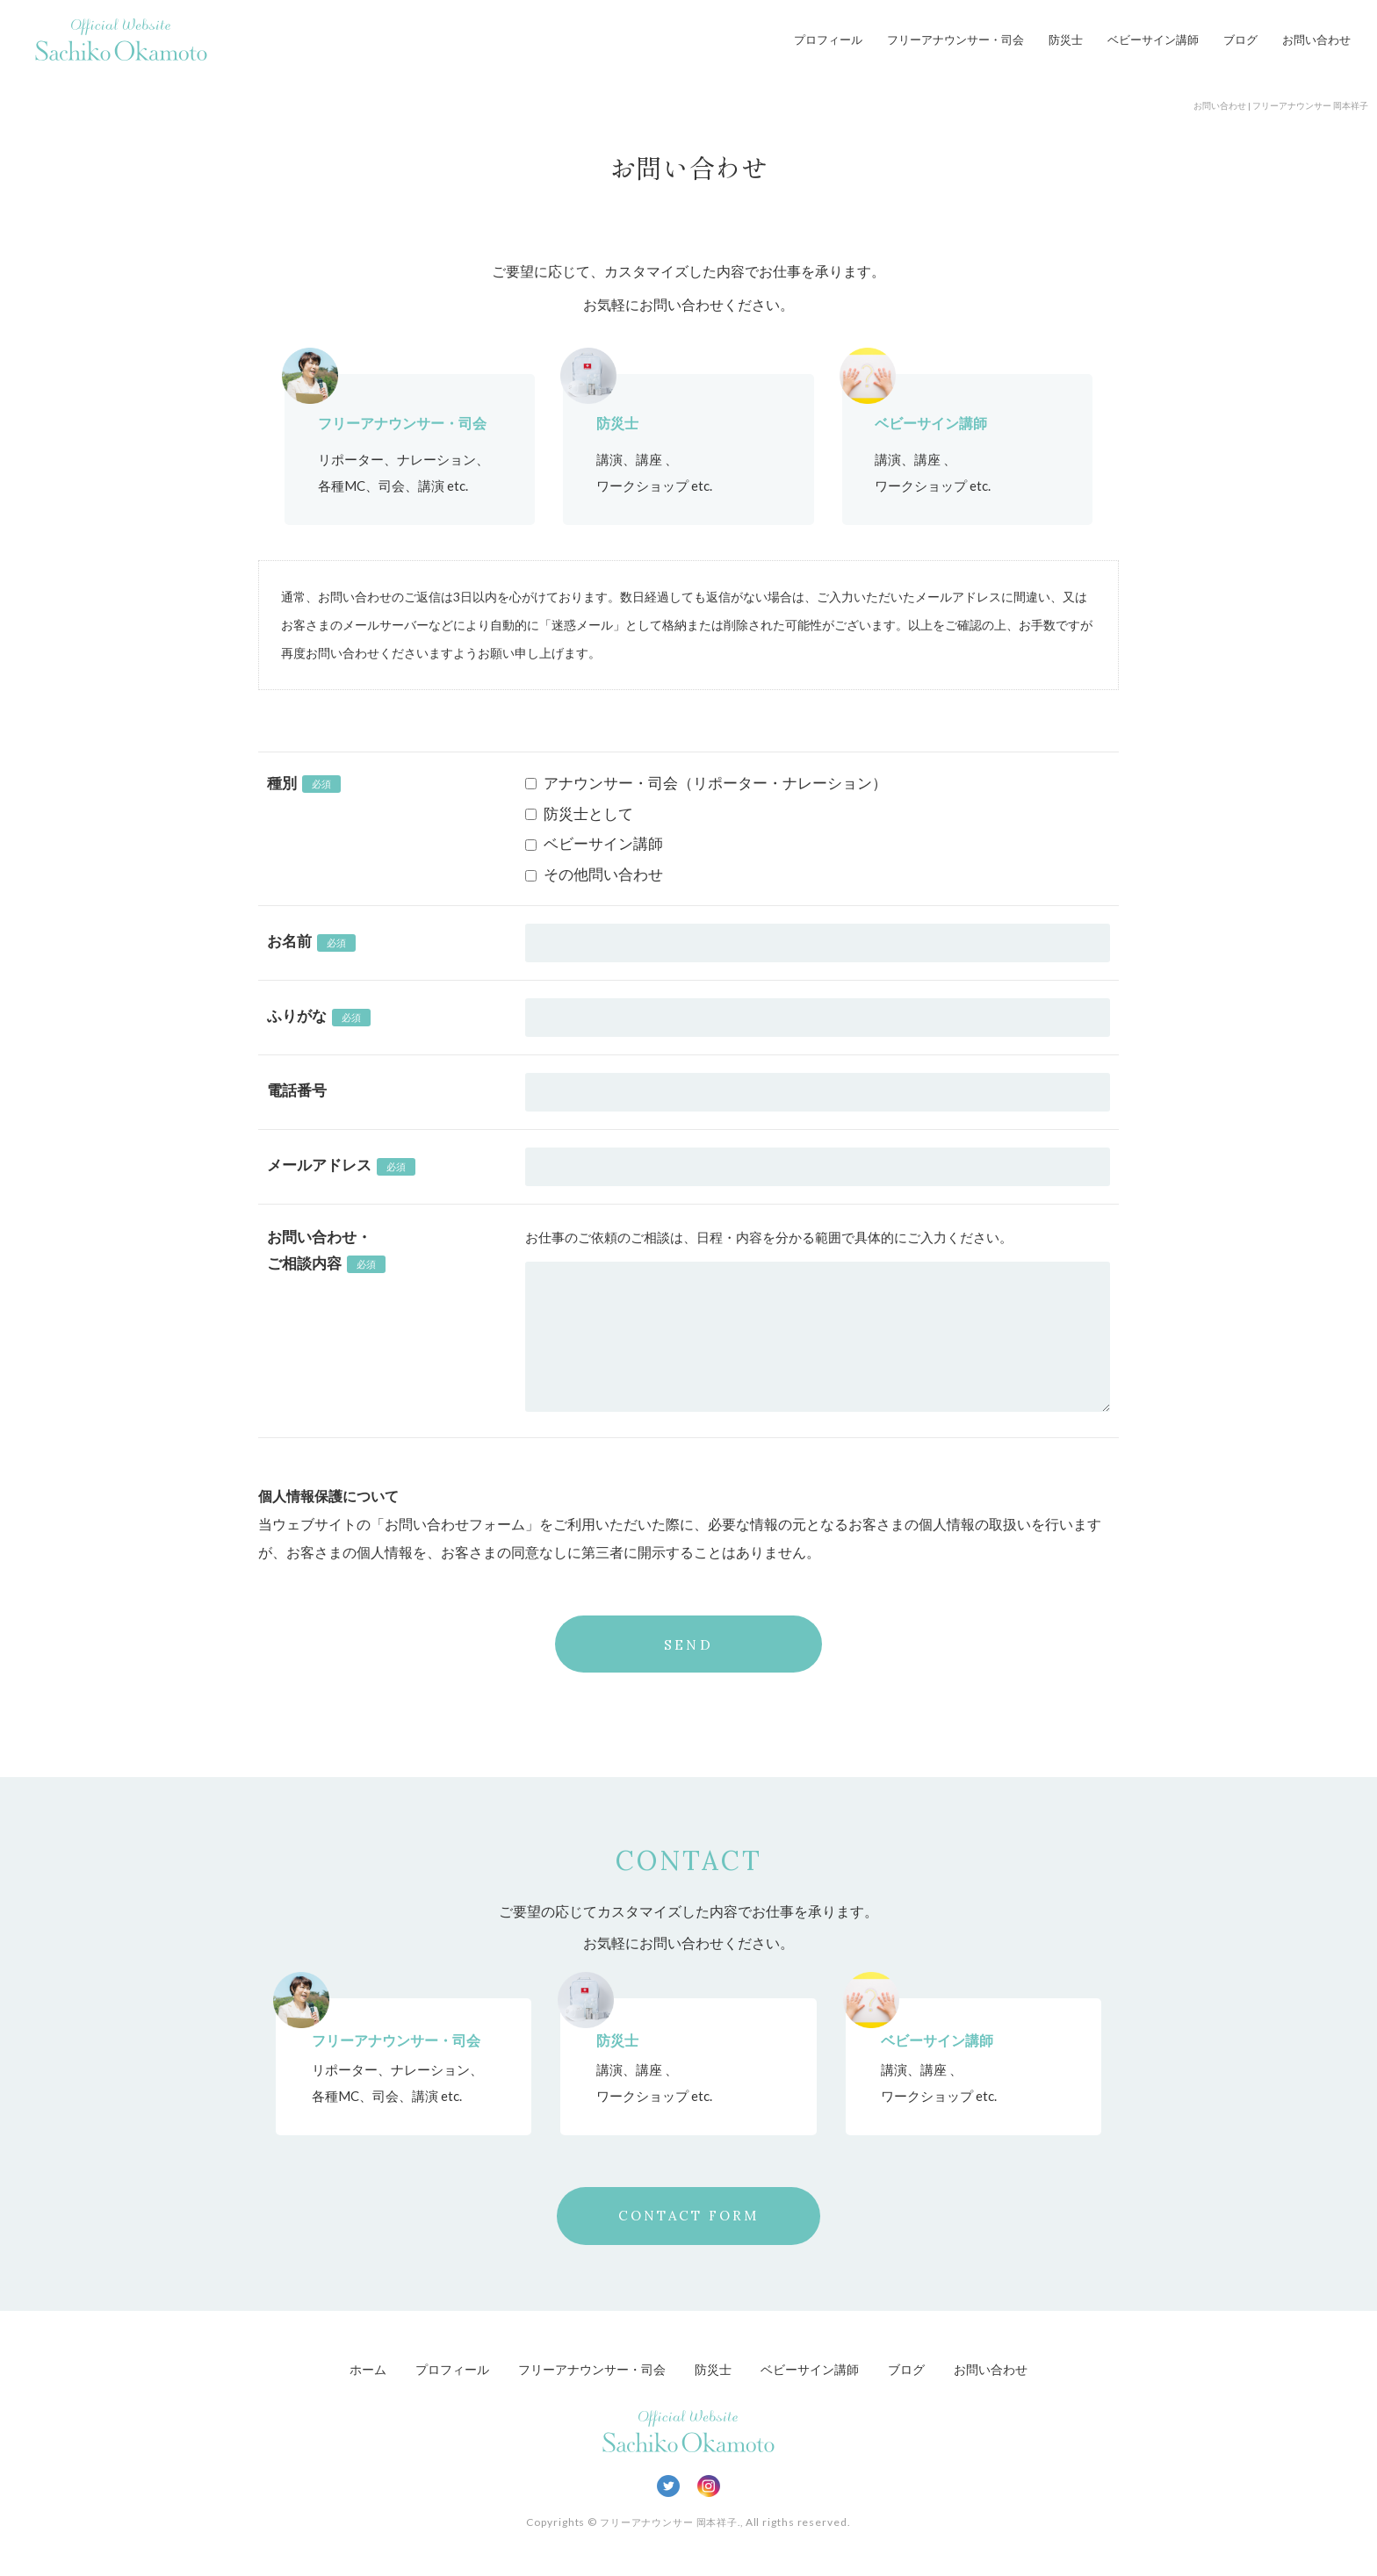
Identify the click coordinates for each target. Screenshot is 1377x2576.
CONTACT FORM (688, 2217)
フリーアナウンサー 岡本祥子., (671, 2523)
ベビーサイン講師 (1153, 39)
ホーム (351, 2370)
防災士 (1066, 39)
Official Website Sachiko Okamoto (121, 39)
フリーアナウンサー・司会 (955, 39)
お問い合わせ (1316, 39)
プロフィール (828, 39)
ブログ (1240, 39)
